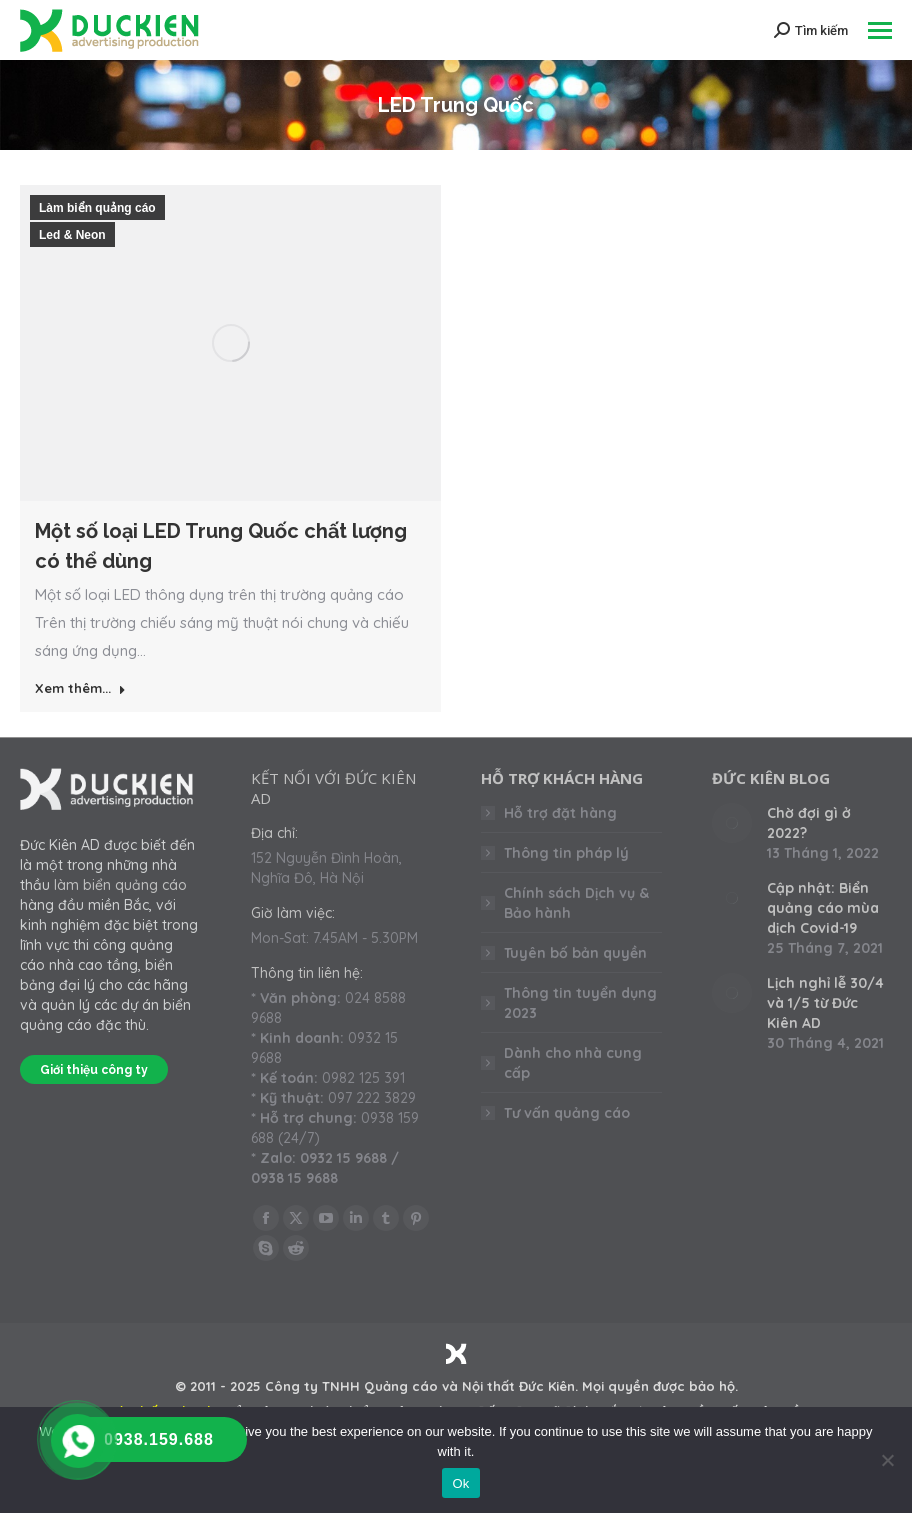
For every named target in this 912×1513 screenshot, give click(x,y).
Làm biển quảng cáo (97, 208)
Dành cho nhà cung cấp (573, 1063)
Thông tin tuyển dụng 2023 (580, 1003)
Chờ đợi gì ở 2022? (809, 823)
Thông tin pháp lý (566, 853)
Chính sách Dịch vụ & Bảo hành (576, 903)
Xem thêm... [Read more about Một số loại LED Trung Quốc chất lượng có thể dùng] (80, 688)
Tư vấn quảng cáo (567, 1113)
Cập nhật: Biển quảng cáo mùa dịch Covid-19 (823, 908)
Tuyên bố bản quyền (575, 953)
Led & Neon (72, 235)
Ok (460, 1483)
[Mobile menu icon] (880, 30)
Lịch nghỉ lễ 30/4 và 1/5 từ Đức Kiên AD (825, 1003)
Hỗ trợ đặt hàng (560, 813)
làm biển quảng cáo (120, 885)
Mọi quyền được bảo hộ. (660, 1386)
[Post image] (732, 823)
